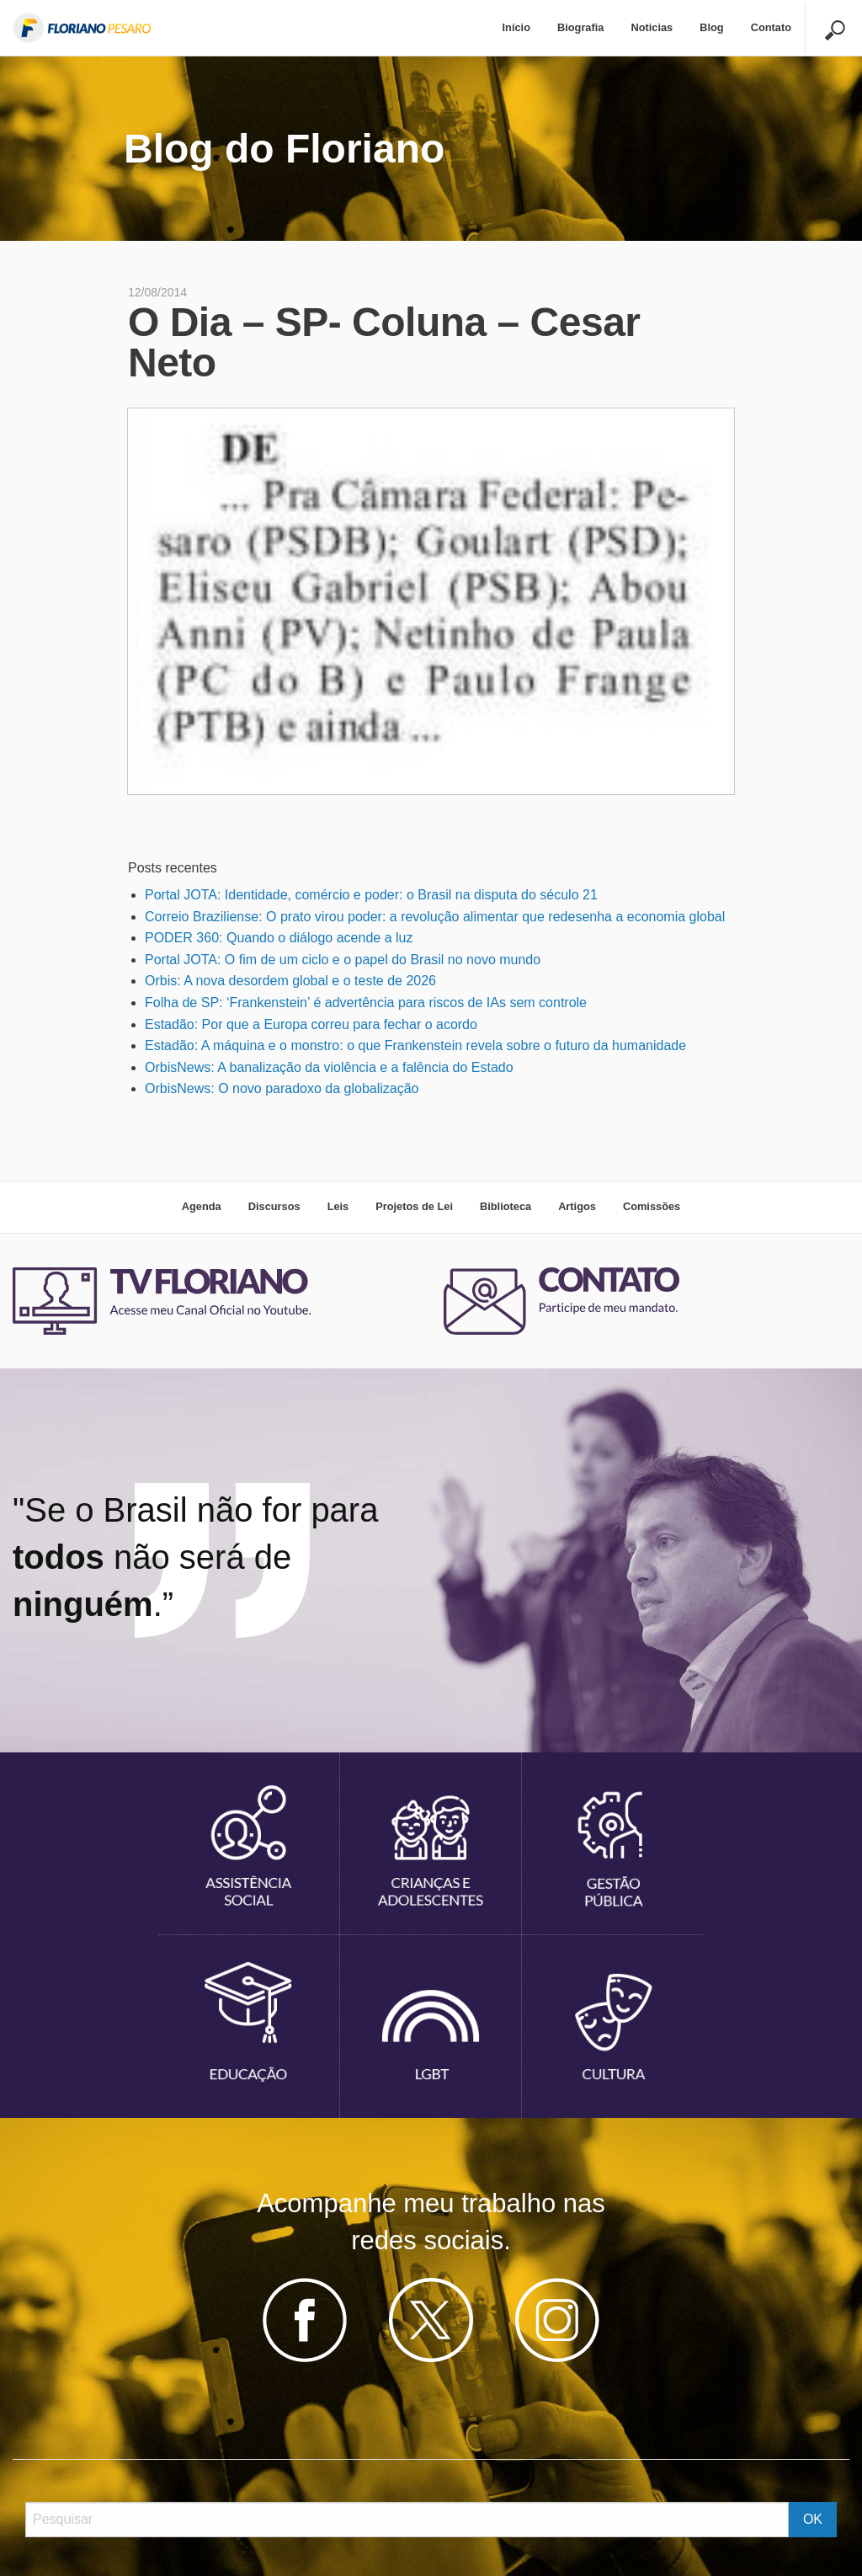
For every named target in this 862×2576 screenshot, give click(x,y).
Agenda (201, 1206)
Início (516, 27)
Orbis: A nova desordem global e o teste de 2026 (290, 980)
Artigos (577, 1206)
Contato (771, 27)
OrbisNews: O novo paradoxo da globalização (282, 1088)
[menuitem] (516, 28)
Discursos (274, 1206)
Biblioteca (505, 1206)
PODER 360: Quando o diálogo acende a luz (278, 938)
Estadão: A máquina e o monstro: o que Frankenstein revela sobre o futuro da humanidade (415, 1045)
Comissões (651, 1206)
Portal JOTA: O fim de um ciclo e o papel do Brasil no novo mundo (342, 959)
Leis (338, 1206)
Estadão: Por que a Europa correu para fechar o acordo (311, 1024)
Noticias (652, 27)
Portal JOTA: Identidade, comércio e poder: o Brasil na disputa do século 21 (371, 895)
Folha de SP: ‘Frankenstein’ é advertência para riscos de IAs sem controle (366, 1002)
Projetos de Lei (414, 1206)
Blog (711, 27)
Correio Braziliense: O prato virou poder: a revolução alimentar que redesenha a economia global (435, 916)
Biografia (580, 27)
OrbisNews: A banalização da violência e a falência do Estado (329, 1067)
